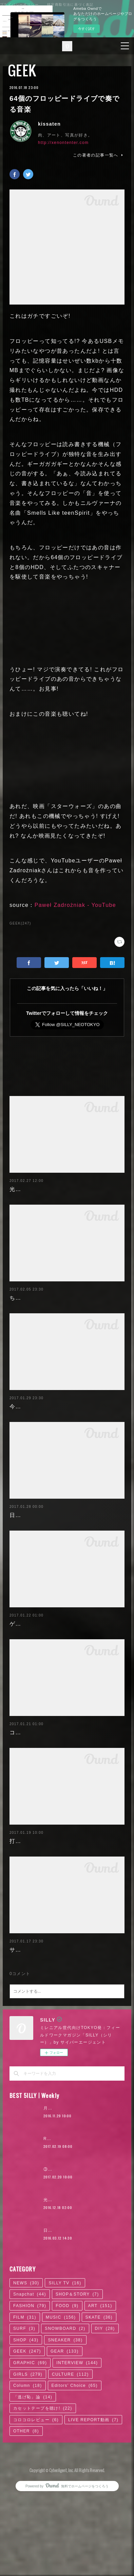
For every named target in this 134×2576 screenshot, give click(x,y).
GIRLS (27, 2452)
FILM (24, 2395)
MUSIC (61, 2395)
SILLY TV (65, 2361)
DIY (105, 2407)
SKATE (99, 2395)
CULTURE (70, 2452)
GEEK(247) (20, 923)
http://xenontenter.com (63, 142)
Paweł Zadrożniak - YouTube (75, 905)
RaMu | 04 (54, 2216)
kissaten (49, 124)
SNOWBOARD (65, 2407)
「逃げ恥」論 (32, 2475)
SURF (24, 2407)
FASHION (29, 2383)
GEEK (22, 70)
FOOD (67, 2383)
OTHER (26, 2509)
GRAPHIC (30, 2440)
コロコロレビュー (36, 2498)
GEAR (65, 2429)
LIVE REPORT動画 (93, 2498)
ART (100, 2383)
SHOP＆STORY (77, 2372)
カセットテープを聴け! (42, 2486)
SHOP (26, 2418)
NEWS (26, 2361)
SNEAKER (65, 2418)
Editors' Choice (75, 2463)
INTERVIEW (77, 2440)
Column (27, 2463)
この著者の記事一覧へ (99, 155)
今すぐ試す (86, 29)
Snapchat (29, 2372)
